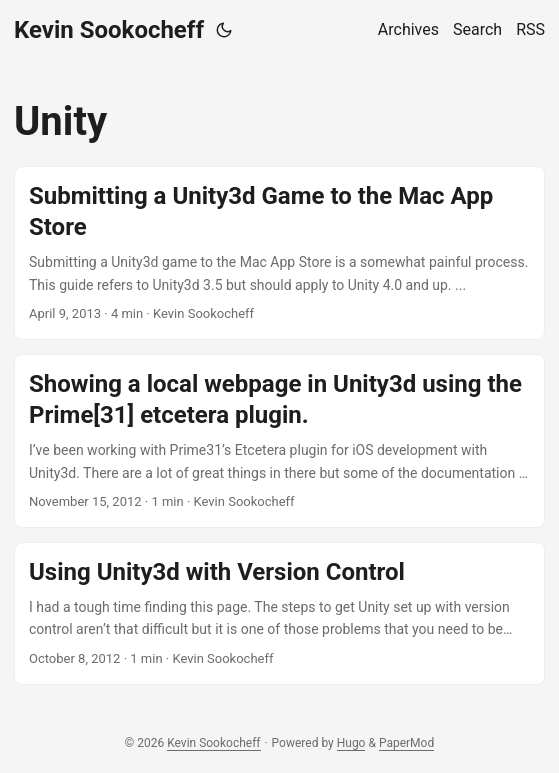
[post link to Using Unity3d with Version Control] (279, 613)
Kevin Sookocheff (109, 30)
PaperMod (406, 743)
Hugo (351, 743)
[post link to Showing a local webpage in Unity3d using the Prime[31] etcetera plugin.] (279, 441)
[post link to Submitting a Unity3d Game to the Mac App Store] (279, 253)
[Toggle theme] (224, 30)
